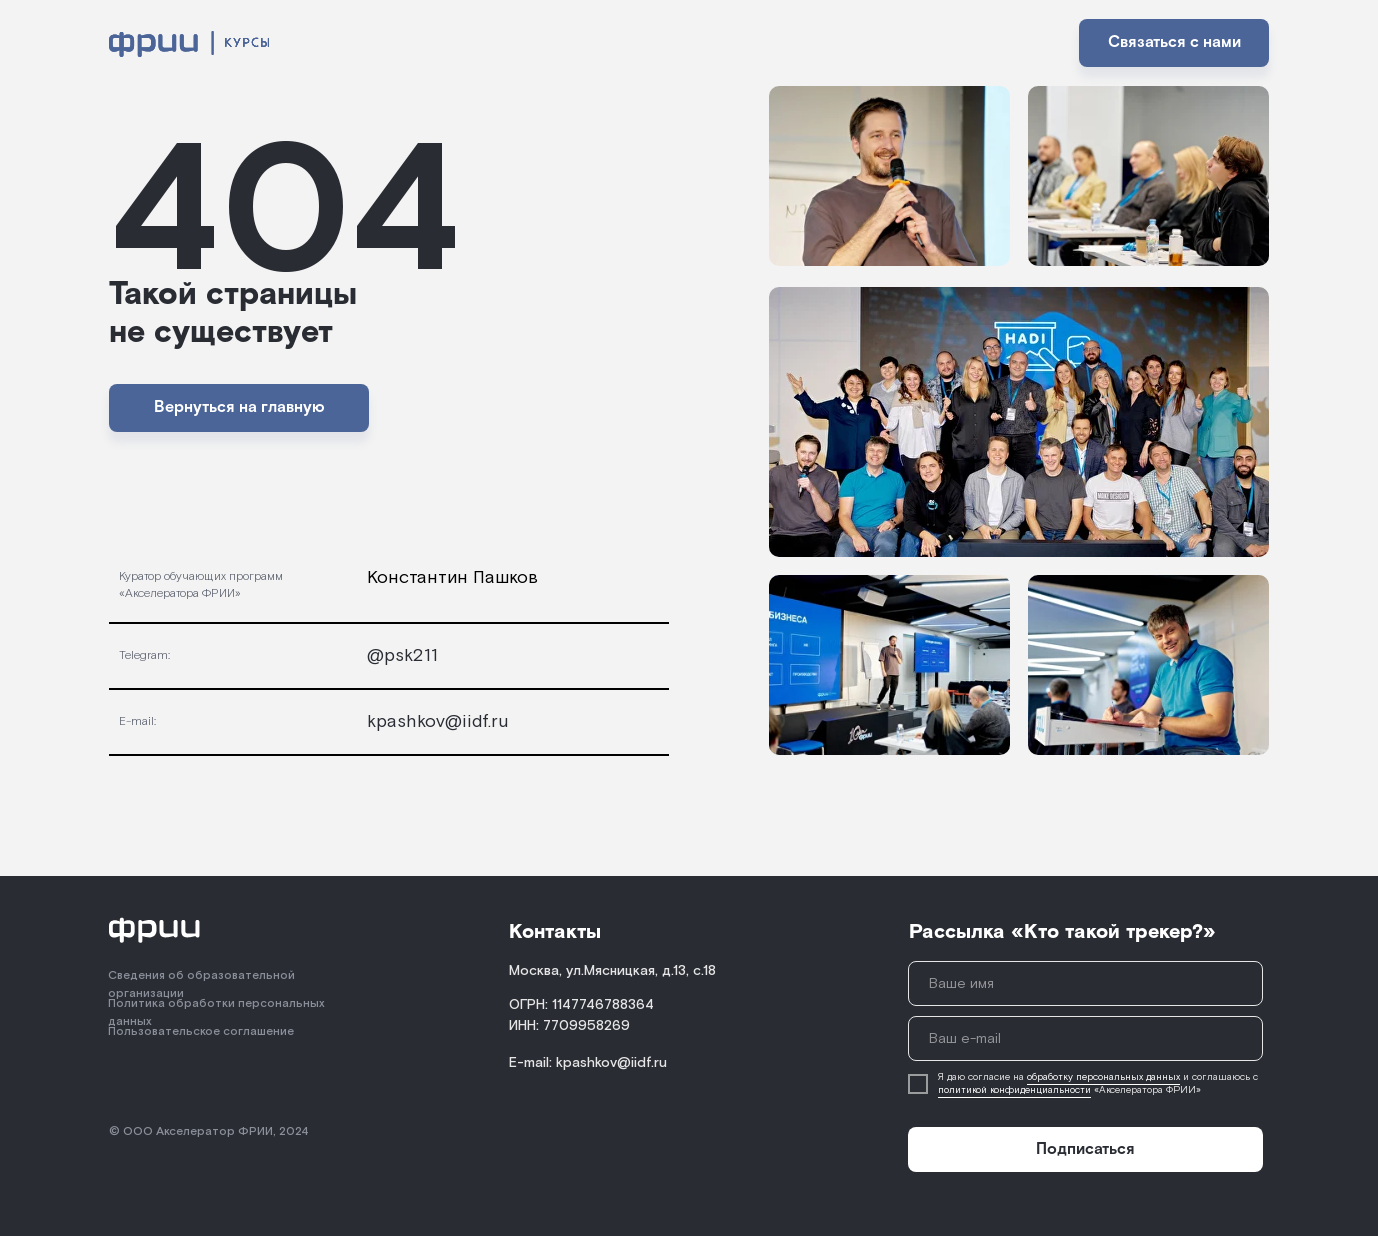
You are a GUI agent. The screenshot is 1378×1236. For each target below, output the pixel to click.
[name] (1085, 983)
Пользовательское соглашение (201, 1031)
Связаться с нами (1174, 42)
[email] (1085, 1038)
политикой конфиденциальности (1014, 1090)
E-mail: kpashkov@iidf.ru (588, 1063)
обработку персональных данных (1103, 1077)
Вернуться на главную (239, 407)
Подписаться (1085, 1149)
